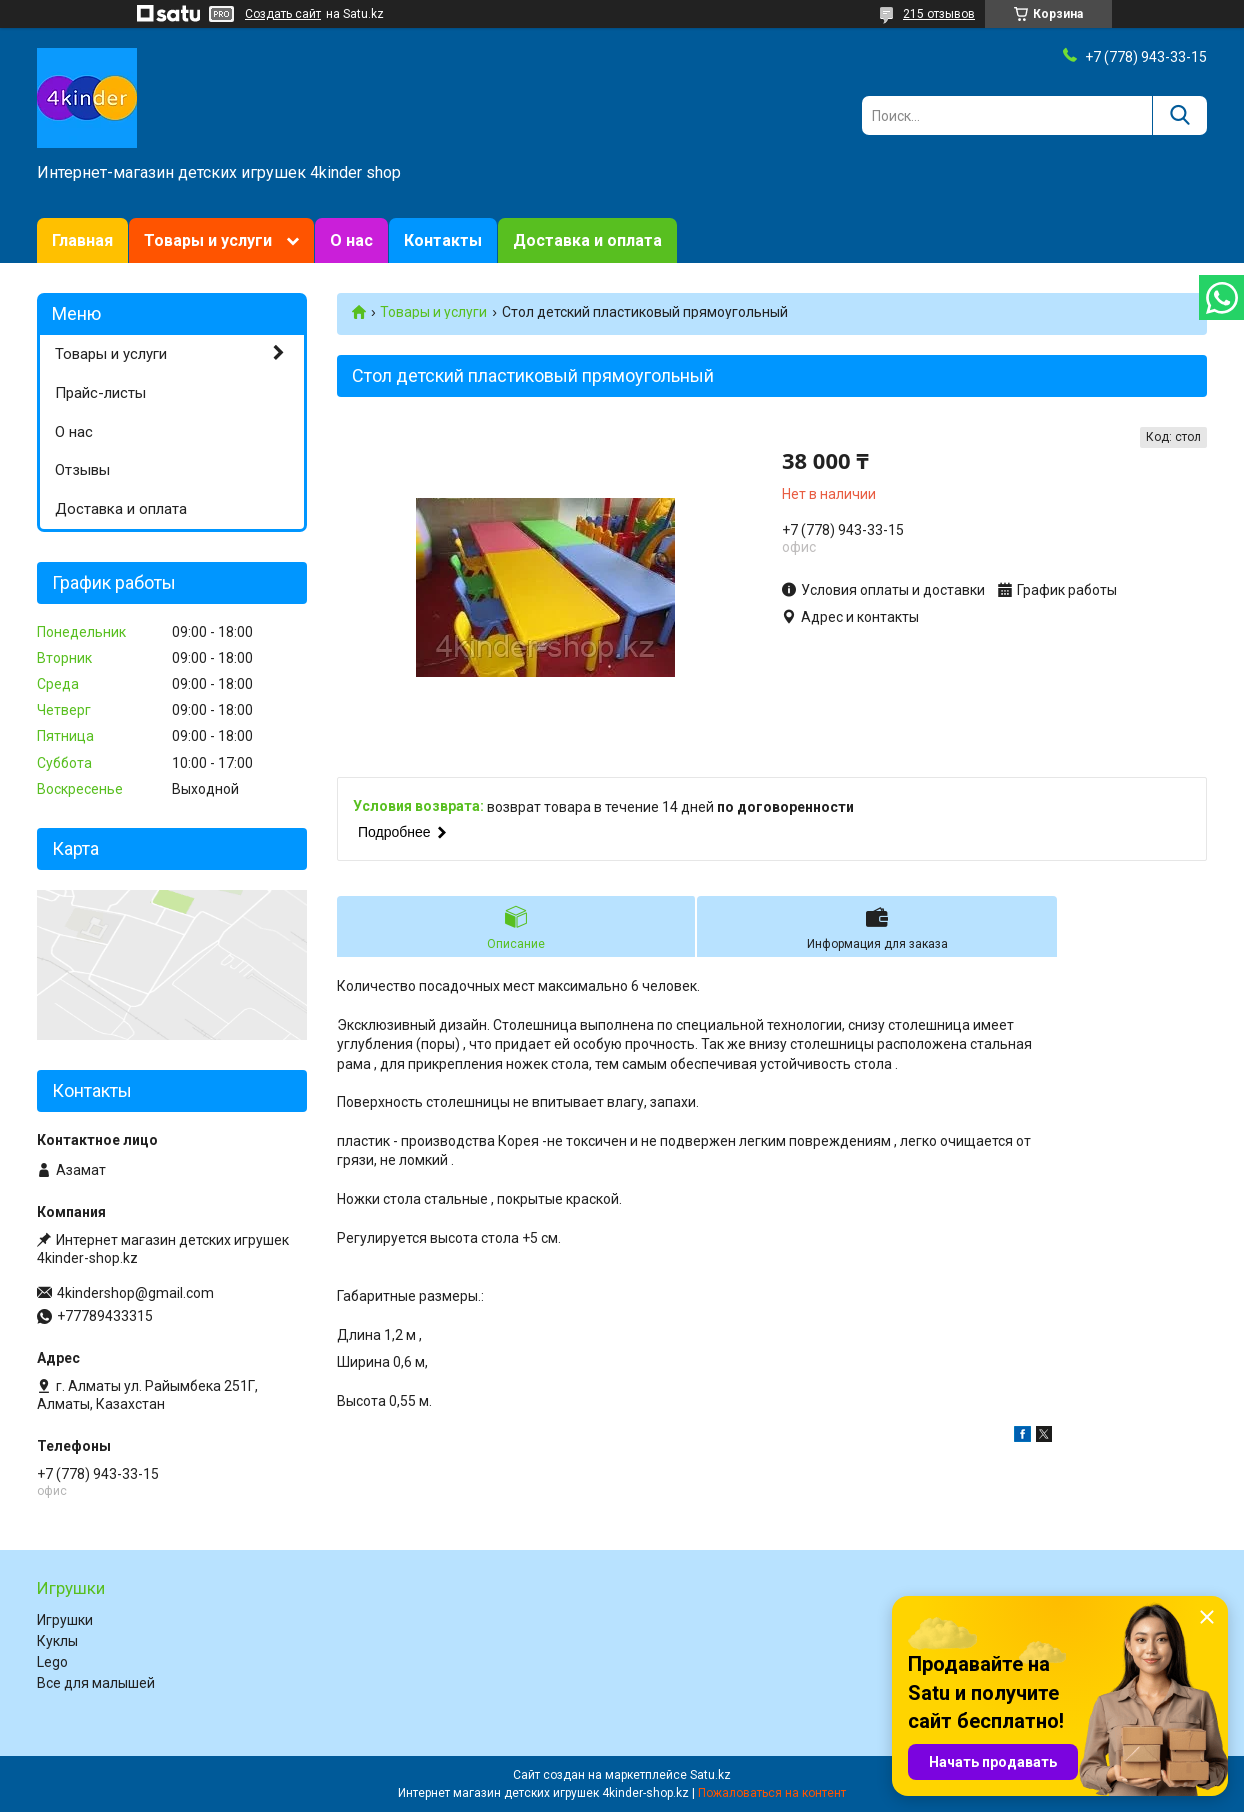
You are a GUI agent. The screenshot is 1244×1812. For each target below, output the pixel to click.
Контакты (443, 240)
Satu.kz (710, 1775)
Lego (52, 1662)
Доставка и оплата (587, 240)
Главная (82, 240)
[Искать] (1179, 115)
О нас (351, 240)
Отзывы (82, 470)
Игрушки (65, 1620)
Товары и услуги (208, 240)
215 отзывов (939, 14)
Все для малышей (96, 1683)
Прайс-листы (100, 393)
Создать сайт (283, 14)
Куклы (57, 1641)
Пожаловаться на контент (772, 1793)
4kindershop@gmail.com (135, 1293)
